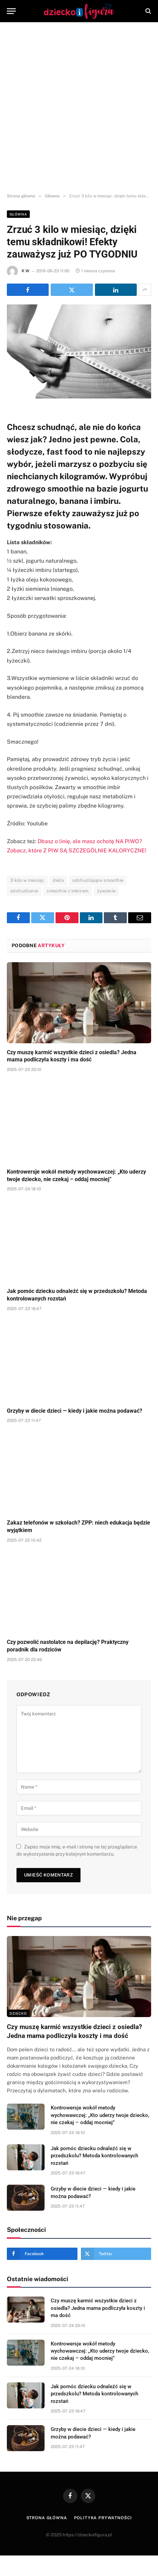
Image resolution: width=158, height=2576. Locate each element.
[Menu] (11, 11)
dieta (58, 880)
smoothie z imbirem (67, 890)
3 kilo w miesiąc (27, 880)
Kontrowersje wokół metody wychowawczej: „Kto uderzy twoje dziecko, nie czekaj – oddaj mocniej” (100, 2115)
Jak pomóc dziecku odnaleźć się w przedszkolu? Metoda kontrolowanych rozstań (94, 2155)
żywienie (106, 890)
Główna (18, 214)
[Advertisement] (79, 108)
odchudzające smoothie (97, 880)
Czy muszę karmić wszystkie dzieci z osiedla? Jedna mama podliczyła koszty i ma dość (98, 2308)
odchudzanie (24, 890)
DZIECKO (18, 2013)
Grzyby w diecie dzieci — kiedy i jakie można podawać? (74, 1411)
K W (25, 271)
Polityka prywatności (103, 2517)
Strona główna (46, 2517)
